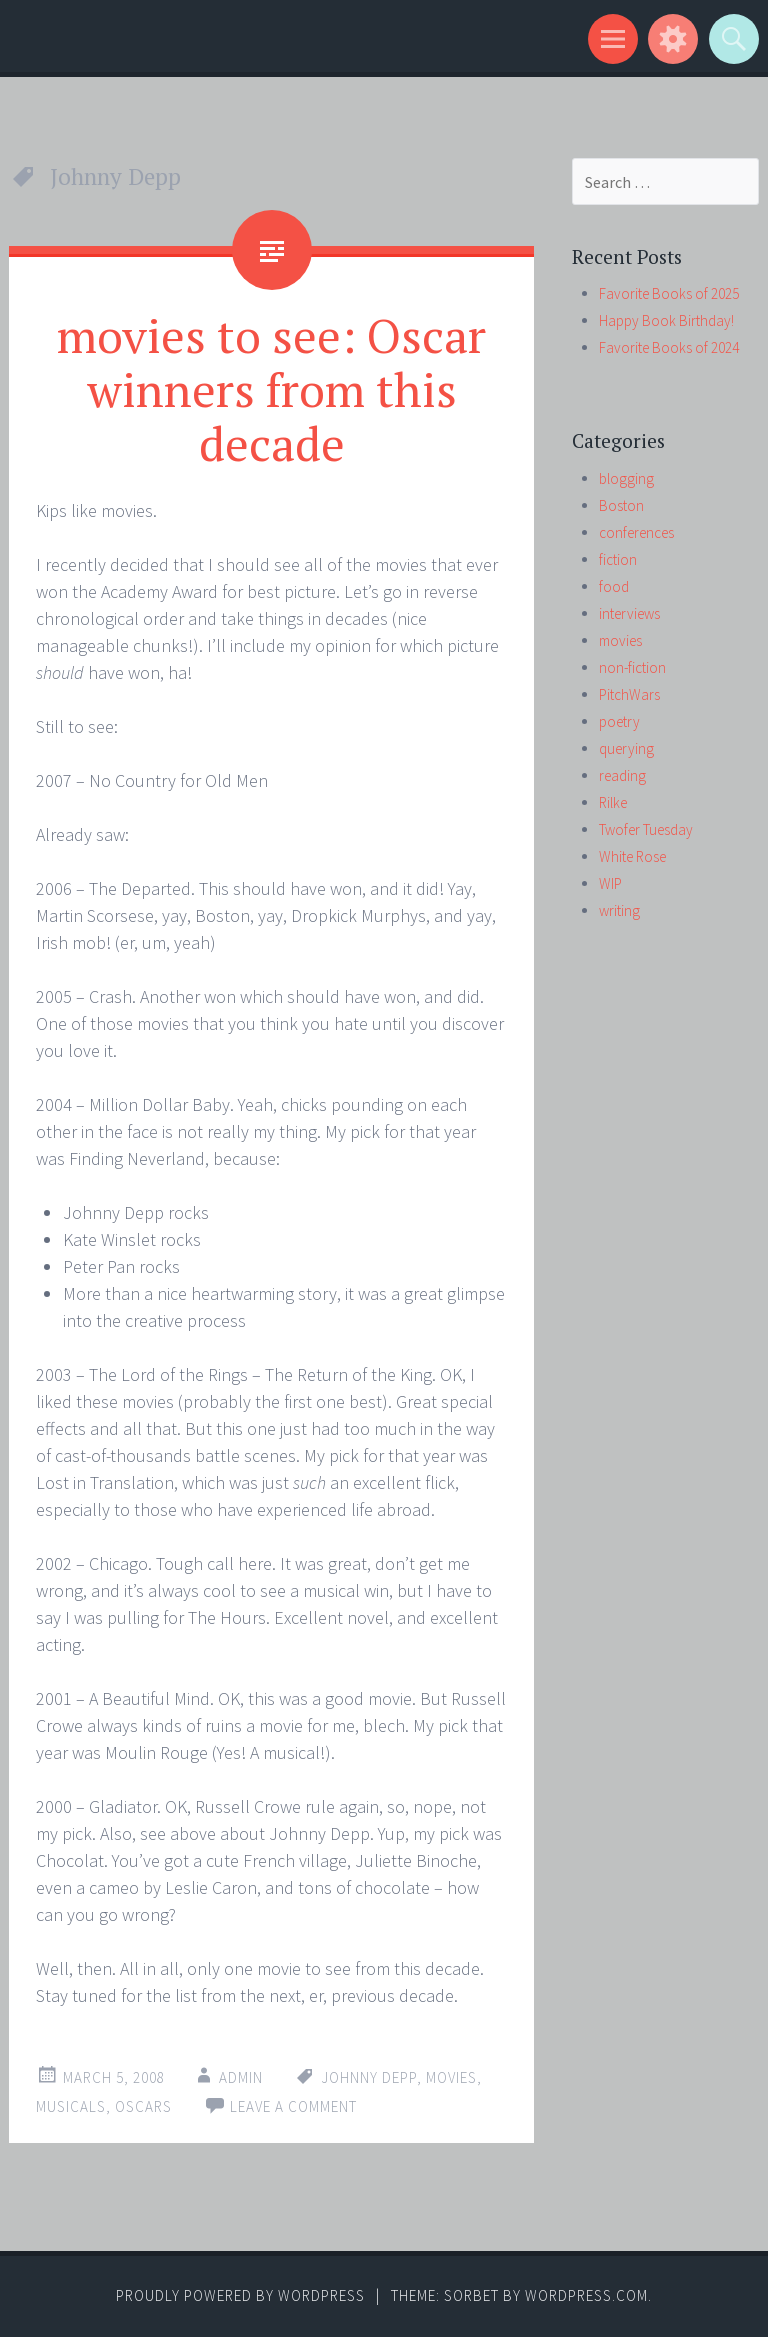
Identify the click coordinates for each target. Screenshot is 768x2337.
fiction (618, 559)
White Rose (632, 856)
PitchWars (629, 694)
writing (619, 910)
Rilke (613, 802)
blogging (626, 478)
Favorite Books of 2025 (669, 293)
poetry (619, 721)
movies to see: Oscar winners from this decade (271, 389)
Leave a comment (293, 2106)
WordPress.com (586, 2295)
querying (626, 748)
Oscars (143, 2106)
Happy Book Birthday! (666, 320)
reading (622, 775)
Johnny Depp (369, 2077)
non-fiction (632, 667)
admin (241, 2077)
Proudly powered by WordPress (240, 2295)
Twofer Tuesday (646, 829)
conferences (636, 532)
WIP (610, 883)
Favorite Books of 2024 (669, 347)
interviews (629, 613)
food (614, 586)
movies (451, 2077)
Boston (621, 505)
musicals (71, 2106)
